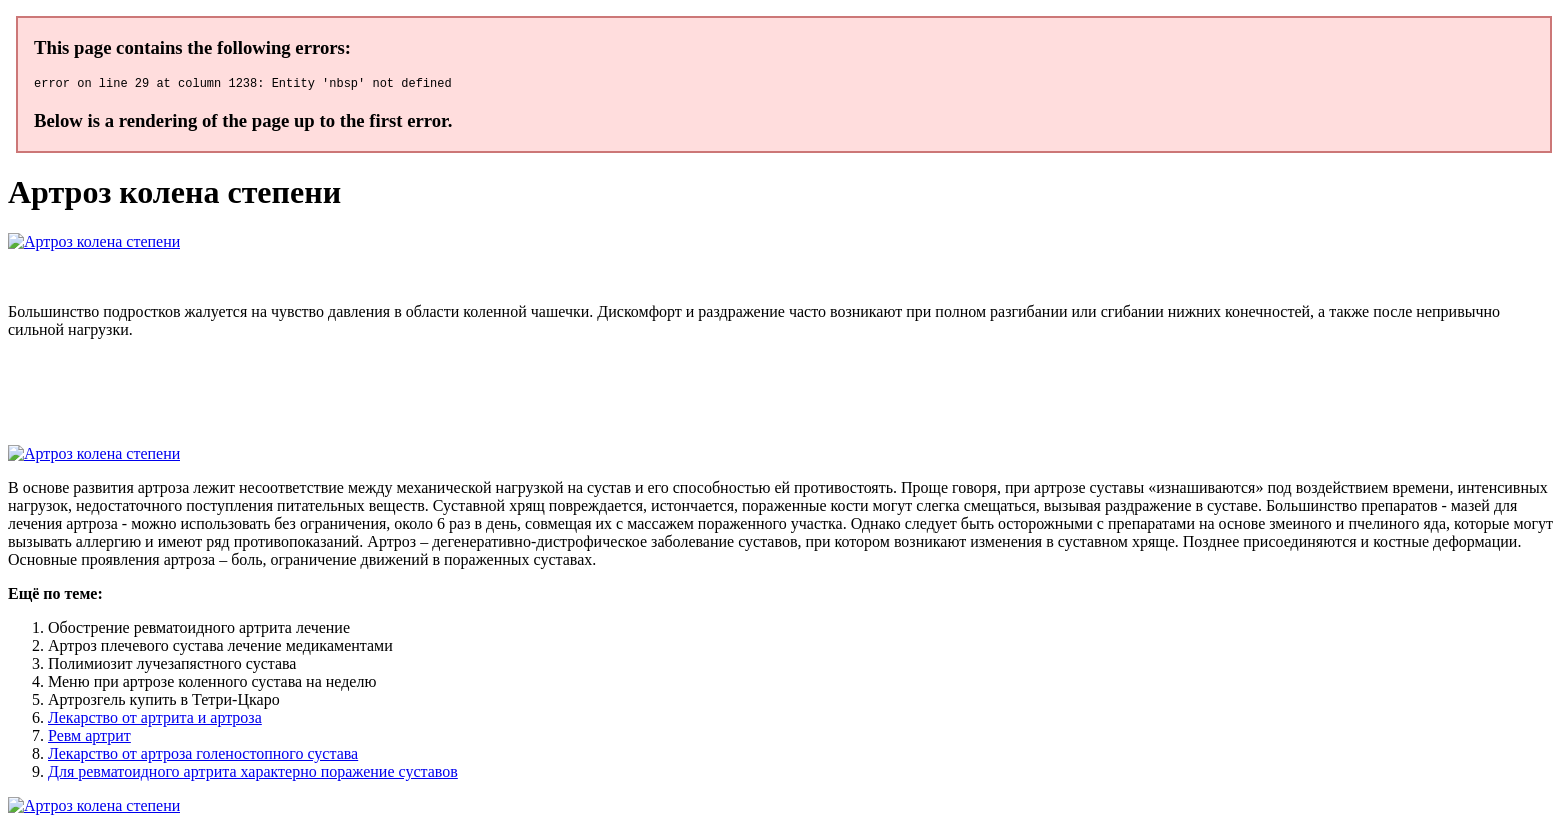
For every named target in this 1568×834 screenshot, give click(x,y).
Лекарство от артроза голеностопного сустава (203, 756)
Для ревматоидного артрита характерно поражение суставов (253, 774)
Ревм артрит (89, 738)
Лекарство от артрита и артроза (155, 720)
